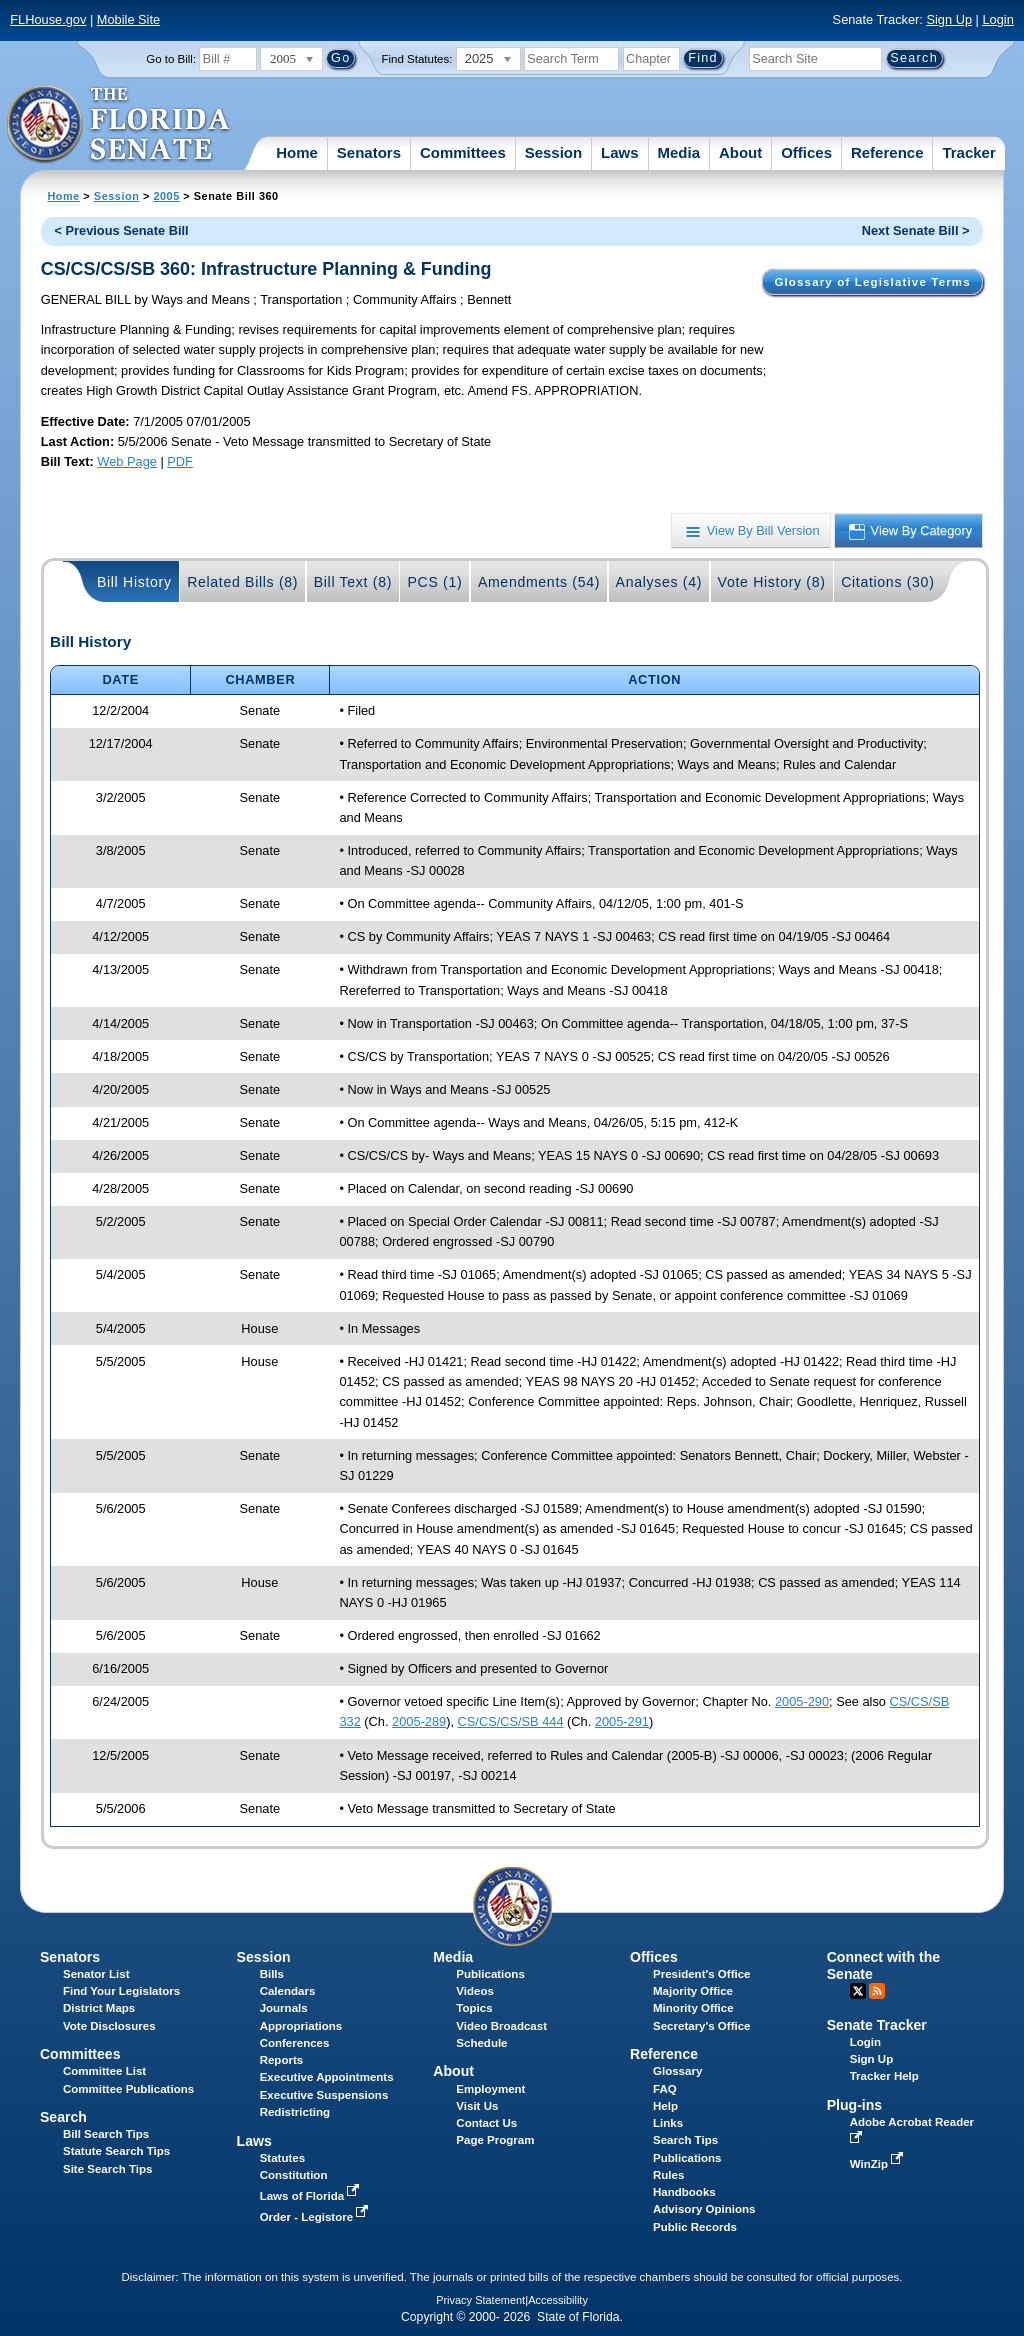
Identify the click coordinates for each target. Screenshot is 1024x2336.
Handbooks (684, 2192)
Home (297, 152)
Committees (463, 152)
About (740, 152)
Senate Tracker (877, 2025)
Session (554, 152)
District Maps (99, 2008)
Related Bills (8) (242, 582)
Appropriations (301, 2026)
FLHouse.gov (48, 19)
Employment (490, 2089)
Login (997, 19)
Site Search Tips (107, 2169)
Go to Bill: (171, 59)
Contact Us (486, 2123)
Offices (806, 152)
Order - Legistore (316, 2217)
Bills (272, 1974)
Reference (887, 152)
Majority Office (693, 1991)
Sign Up (949, 19)
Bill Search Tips (106, 2134)
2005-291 (622, 1721)
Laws (620, 152)
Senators (369, 152)
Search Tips (685, 2140)
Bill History (134, 582)
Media (679, 152)
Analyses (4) (659, 582)
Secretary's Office (701, 2026)
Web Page (127, 461)
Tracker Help (884, 2076)
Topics (474, 2008)
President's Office (701, 1974)
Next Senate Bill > (916, 230)
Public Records (695, 2227)
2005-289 (419, 1721)
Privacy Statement (480, 2300)
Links (668, 2123)
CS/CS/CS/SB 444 (511, 1721)
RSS (877, 1991)
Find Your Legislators (121, 1991)
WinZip (878, 2164)
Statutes (282, 2158)
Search (63, 2117)
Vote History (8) (772, 582)
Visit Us (477, 2106)
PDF (180, 461)
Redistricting (295, 2112)
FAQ (665, 2089)
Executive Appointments (327, 2077)
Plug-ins (855, 2105)
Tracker (968, 152)
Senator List (96, 1974)
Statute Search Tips (116, 2151)
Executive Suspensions (324, 2095)
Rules (668, 2175)
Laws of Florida (312, 2196)
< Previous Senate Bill (122, 230)
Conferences (295, 2043)
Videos (475, 1991)
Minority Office (693, 2008)
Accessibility (558, 2300)
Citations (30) (887, 582)
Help (665, 2106)
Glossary (677, 2071)
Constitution (294, 2175)
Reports (282, 2060)
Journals (284, 2008)
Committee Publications (128, 2089)
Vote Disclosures (109, 2026)
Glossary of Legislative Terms (872, 282)
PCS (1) (435, 582)
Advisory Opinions (704, 2209)
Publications (490, 1974)
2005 (166, 196)
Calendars (288, 1991)
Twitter (858, 1991)
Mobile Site (128, 19)
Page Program (495, 2140)
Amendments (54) (539, 582)
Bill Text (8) (353, 582)
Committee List (104, 2071)
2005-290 (802, 1701)
